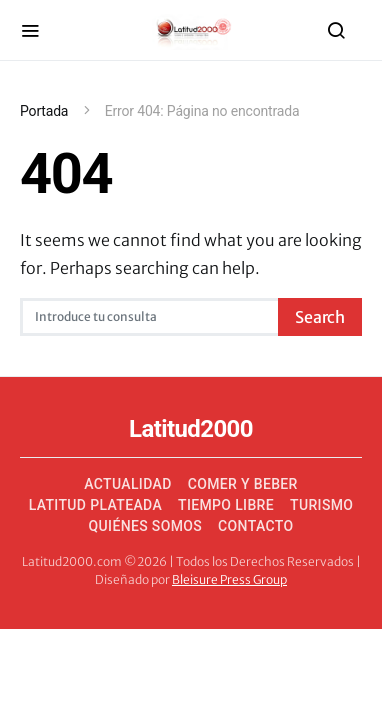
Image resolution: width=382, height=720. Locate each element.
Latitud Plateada (95, 505)
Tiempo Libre (226, 505)
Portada (44, 111)
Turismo (321, 505)
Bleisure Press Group (229, 579)
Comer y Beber (243, 484)
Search (320, 317)
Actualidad (127, 484)
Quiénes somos (146, 526)
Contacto (255, 526)
